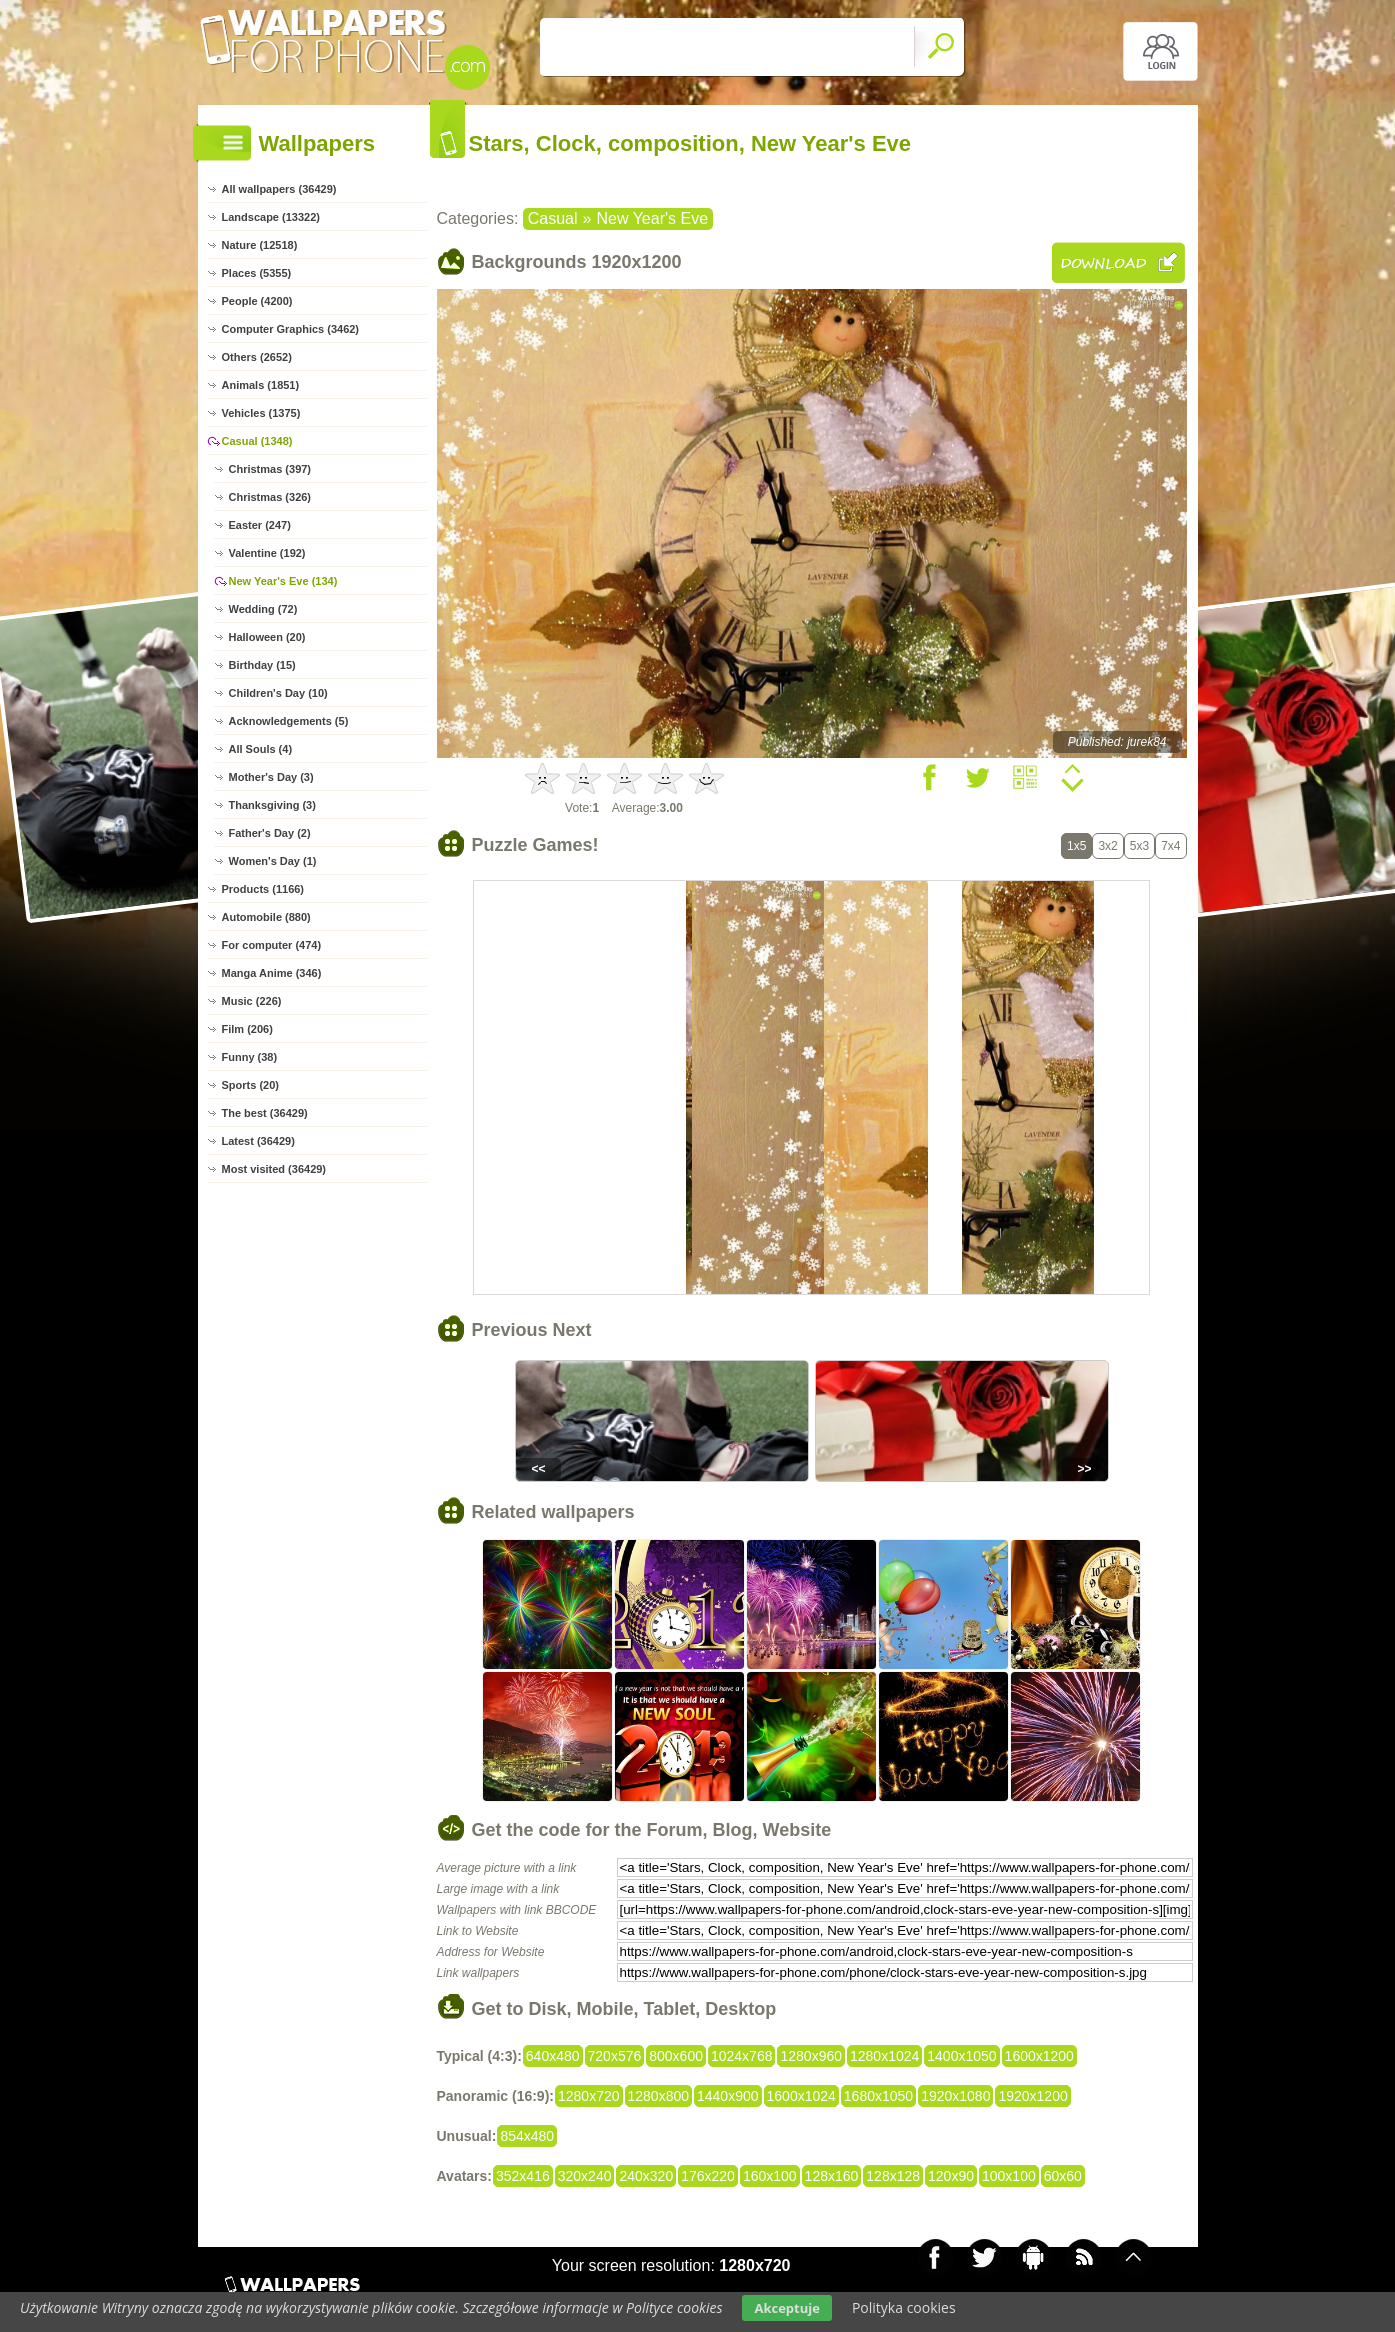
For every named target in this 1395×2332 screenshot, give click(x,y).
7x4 (1170, 846)
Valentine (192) (267, 553)
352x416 (523, 2176)
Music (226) (252, 1001)
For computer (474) (272, 945)
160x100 (770, 2176)
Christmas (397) (270, 469)
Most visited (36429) (274, 1169)
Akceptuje (786, 2308)
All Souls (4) (261, 749)
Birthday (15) (262, 665)
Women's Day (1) (273, 861)
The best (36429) (265, 1113)
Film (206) (247, 1029)
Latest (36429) (258, 1141)
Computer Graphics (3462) (291, 329)
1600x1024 (801, 2096)
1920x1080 (955, 2096)
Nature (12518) (260, 245)
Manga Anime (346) (272, 973)
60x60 (1063, 2176)
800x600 (676, 2056)
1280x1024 (884, 2056)
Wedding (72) (263, 609)
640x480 (553, 2056)
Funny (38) (250, 1057)
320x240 (585, 2176)
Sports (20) (250, 1085)
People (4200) (257, 301)
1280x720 (589, 2096)
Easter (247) (260, 525)
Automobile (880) (266, 917)
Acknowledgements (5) (289, 721)
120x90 (951, 2176)
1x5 (1076, 846)
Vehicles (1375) (261, 413)
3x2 (1107, 846)
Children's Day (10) (278, 693)
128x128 (893, 2176)
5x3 (1139, 846)
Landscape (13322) (271, 217)
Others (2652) (257, 357)
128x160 (832, 2176)
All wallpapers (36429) (279, 189)
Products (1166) (263, 889)
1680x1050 (878, 2096)
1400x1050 (961, 2056)
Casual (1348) (257, 441)
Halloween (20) (267, 637)
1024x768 (742, 2056)
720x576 (615, 2056)
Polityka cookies (904, 2307)
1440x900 (728, 2096)
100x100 (1009, 2176)
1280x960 (811, 2056)
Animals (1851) (261, 385)
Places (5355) (257, 273)
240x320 (646, 2176)
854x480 (527, 2136)
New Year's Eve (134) (283, 581)
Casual (553, 218)
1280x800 (659, 2096)
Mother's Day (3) (271, 777)
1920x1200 (1032, 2096)
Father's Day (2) (270, 833)
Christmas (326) (270, 497)
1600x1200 (1039, 2056)
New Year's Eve (652, 218)
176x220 (708, 2176)
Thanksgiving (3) (272, 805)
